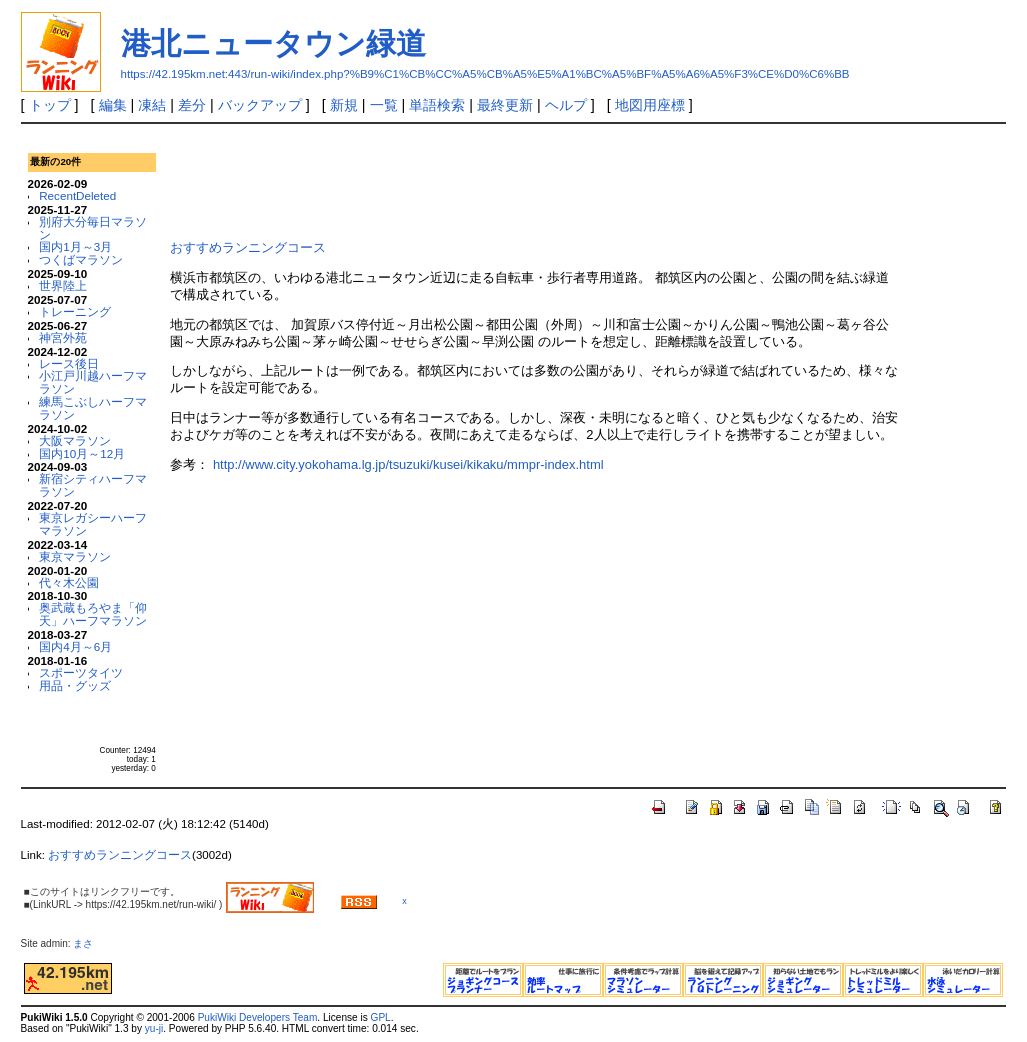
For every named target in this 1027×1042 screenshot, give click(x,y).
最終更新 (505, 105)
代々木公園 (69, 582)
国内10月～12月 (82, 453)
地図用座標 (650, 105)
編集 (113, 105)
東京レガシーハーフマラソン (93, 524)
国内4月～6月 (75, 646)
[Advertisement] (534, 179)
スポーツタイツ (81, 672)
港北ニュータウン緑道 (273, 43)
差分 (192, 105)
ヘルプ (566, 105)
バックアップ (260, 105)
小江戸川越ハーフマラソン (93, 382)
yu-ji (154, 1028)
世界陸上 (63, 285)
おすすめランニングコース (248, 247)
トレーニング (75, 311)
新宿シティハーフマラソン (93, 485)
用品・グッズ (75, 685)
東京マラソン (75, 556)
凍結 (152, 105)
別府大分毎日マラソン (93, 228)
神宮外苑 (63, 337)
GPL (381, 1017)
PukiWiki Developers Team (258, 1017)
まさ (88, 943)
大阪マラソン (75, 440)
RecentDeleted (77, 195)
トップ (50, 105)
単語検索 (437, 105)
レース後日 (69, 363)
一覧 (384, 105)
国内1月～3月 (75, 246)
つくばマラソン (81, 259)
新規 (344, 105)
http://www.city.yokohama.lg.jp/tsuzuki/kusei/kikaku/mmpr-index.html (408, 464)
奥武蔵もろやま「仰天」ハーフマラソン (93, 614)
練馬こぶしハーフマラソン (93, 408)
